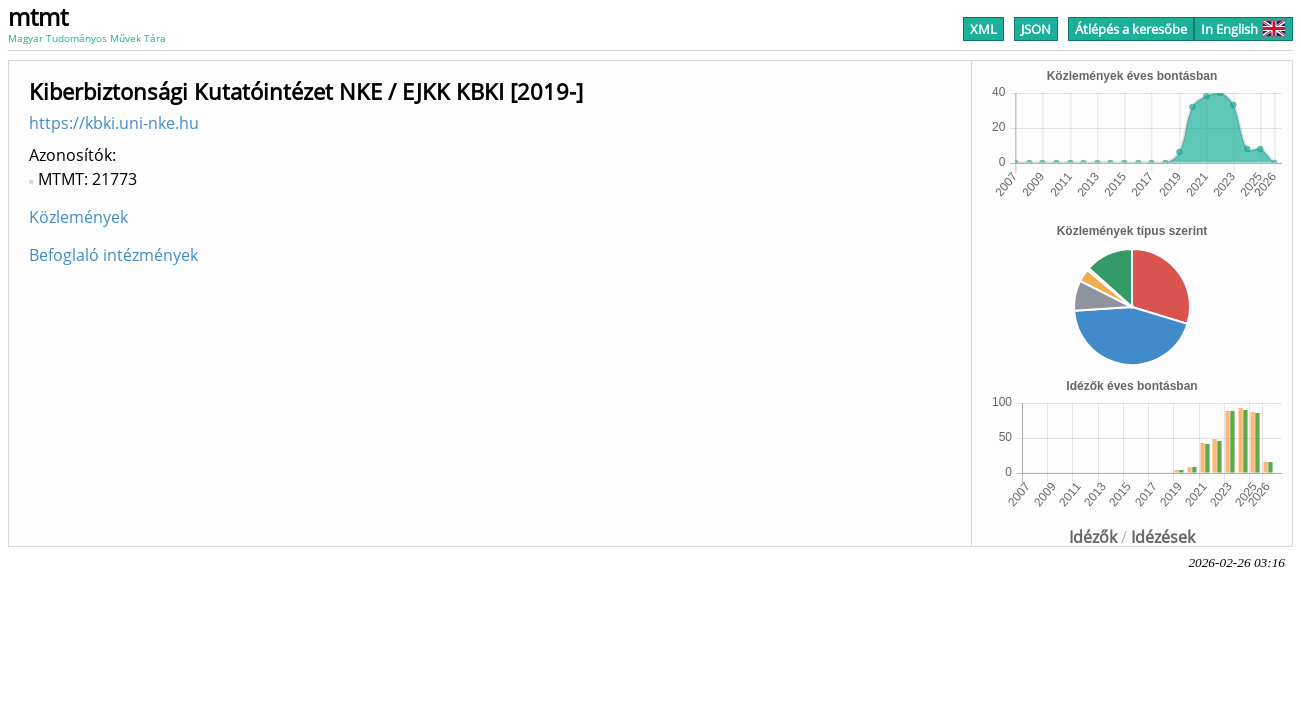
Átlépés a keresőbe (1131, 29)
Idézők (1093, 537)
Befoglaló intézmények (113, 255)
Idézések (1163, 537)
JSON (1036, 29)
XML (983, 29)
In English (1243, 29)
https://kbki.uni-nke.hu (114, 123)
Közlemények (78, 217)
